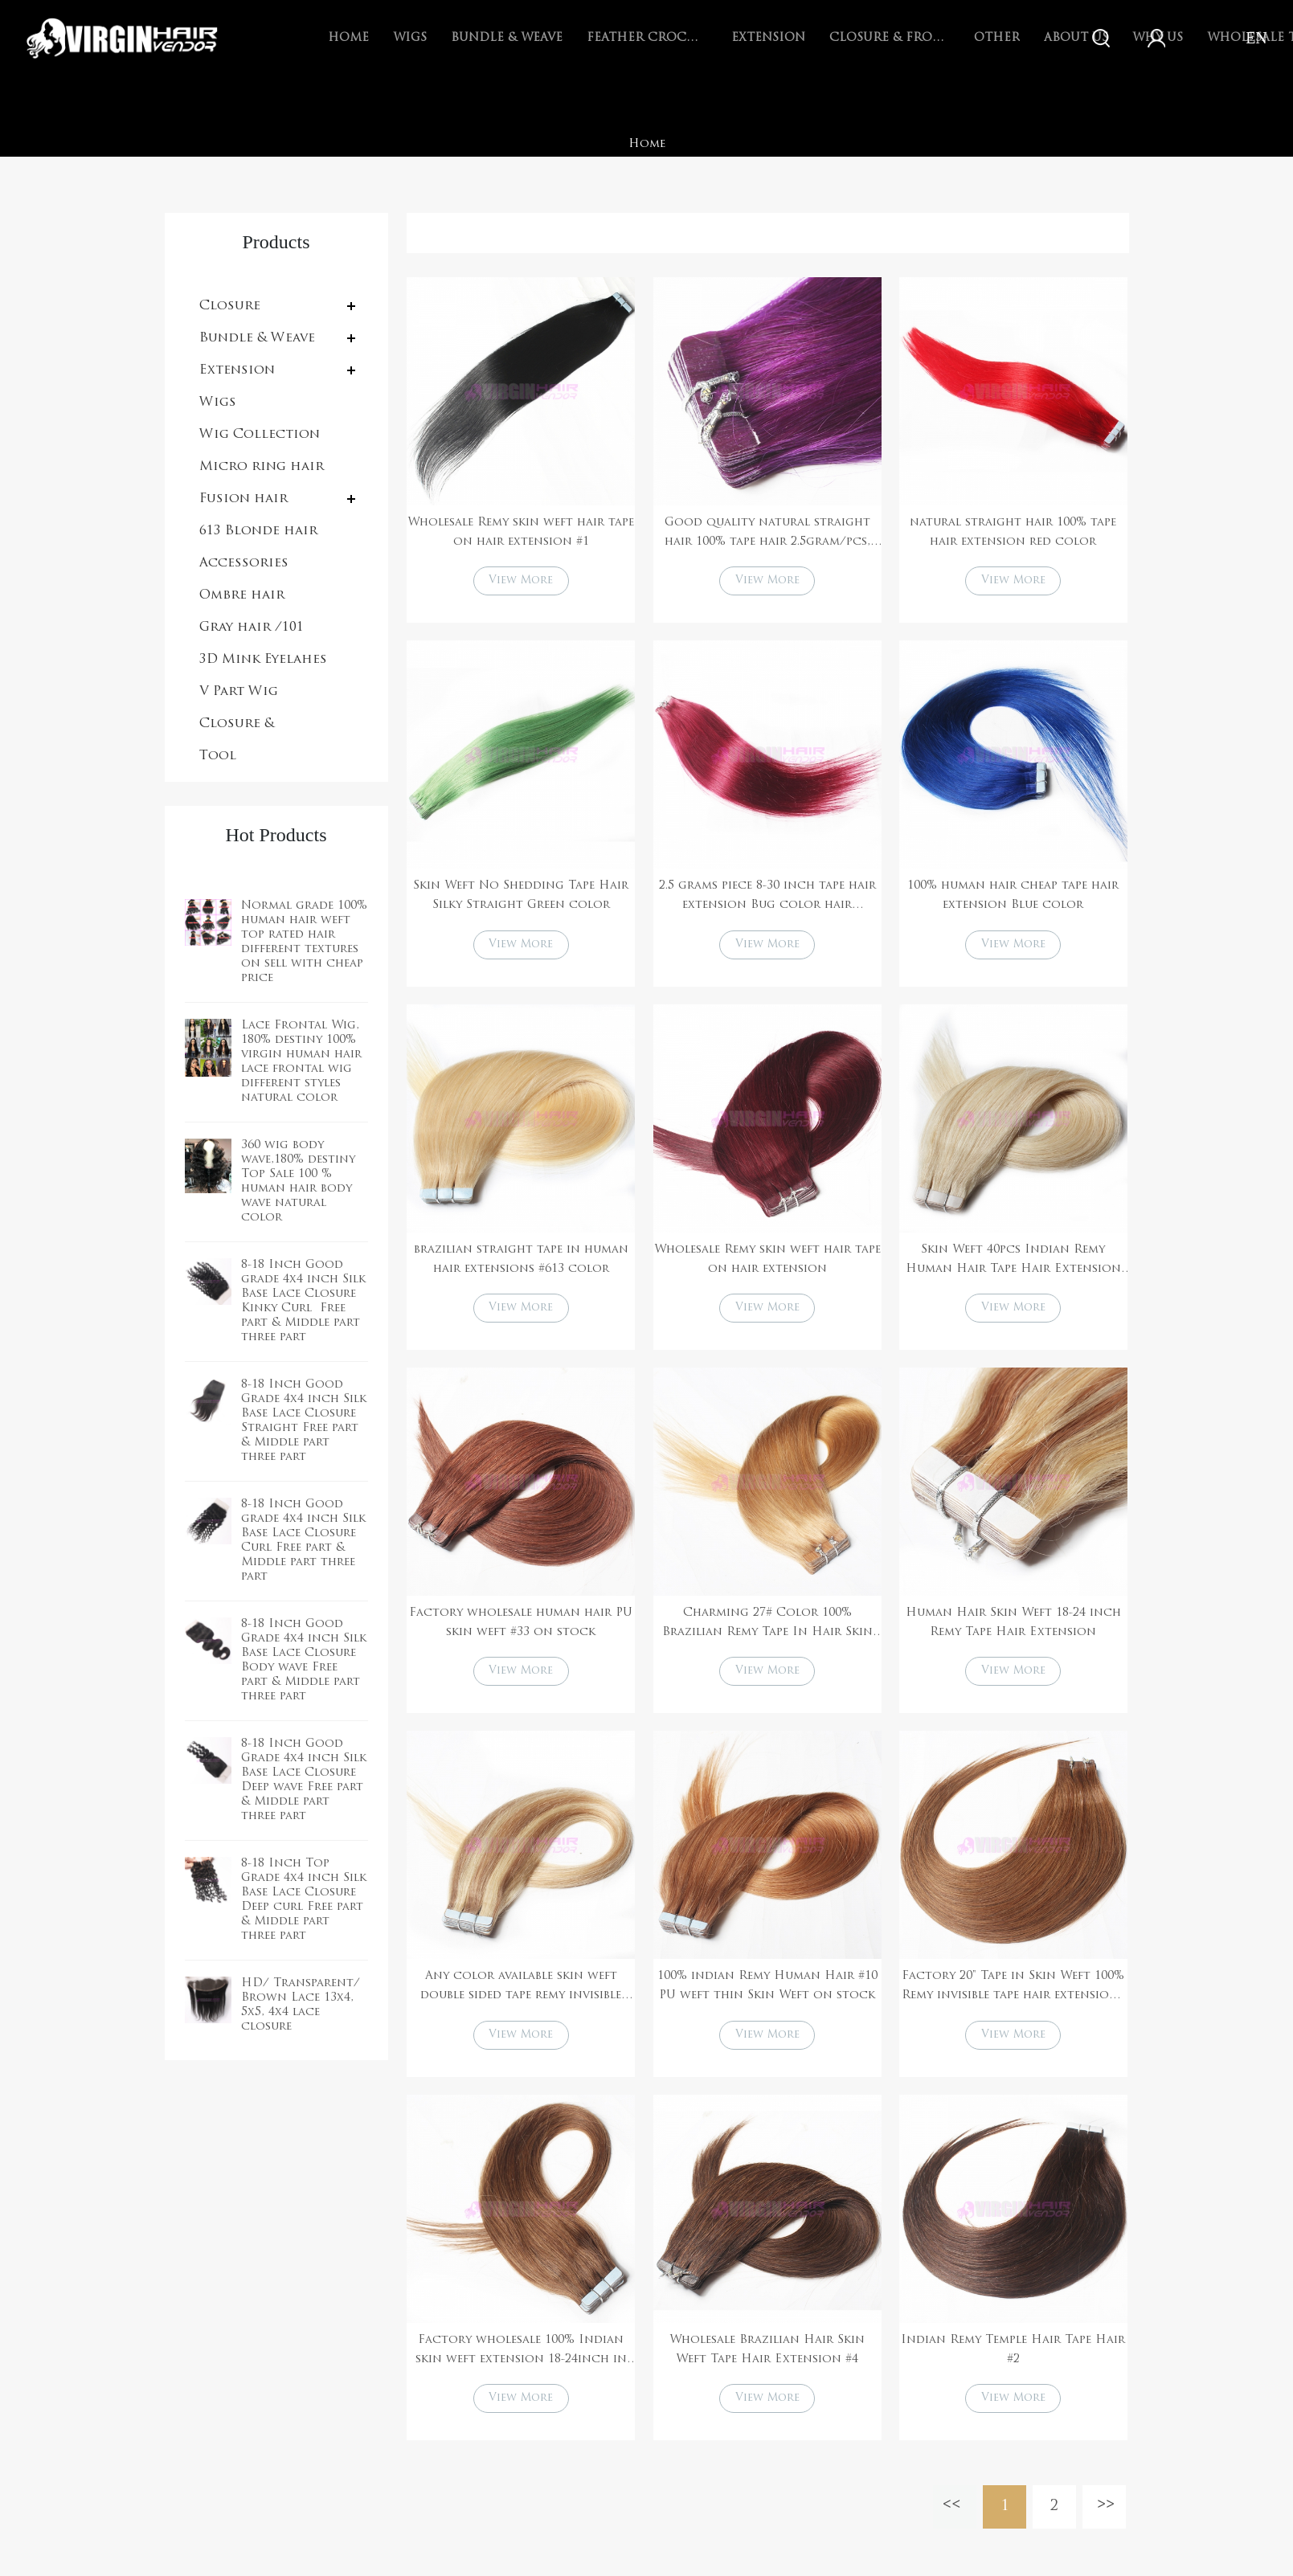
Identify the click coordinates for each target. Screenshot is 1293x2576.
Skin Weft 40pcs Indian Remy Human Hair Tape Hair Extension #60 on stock (1013, 1265)
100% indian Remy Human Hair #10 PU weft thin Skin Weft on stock (767, 1995)
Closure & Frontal (889, 38)
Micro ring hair (261, 466)
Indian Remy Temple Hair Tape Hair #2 (1013, 2361)
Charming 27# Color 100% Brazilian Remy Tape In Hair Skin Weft (767, 1631)
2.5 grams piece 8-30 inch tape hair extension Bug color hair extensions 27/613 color (767, 900)
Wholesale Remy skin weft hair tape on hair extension (767, 1263)
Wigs (410, 38)
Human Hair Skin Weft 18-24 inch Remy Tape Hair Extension (1013, 1629)
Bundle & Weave (507, 38)
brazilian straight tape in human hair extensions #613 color (521, 1263)
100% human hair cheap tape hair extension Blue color (1013, 898)
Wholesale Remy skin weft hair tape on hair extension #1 (520, 532)
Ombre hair (241, 595)
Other (997, 38)
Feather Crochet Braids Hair (647, 38)
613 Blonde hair (258, 531)
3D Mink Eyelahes (263, 659)
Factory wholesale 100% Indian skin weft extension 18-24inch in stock (521, 2363)
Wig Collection (259, 434)
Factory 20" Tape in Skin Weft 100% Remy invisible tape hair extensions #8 (1013, 1997)
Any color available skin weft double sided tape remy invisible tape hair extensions (520, 1997)
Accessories (243, 563)
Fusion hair (243, 499)
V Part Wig (238, 691)
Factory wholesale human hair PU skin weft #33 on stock (520, 1629)
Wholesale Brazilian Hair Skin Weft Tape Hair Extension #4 (767, 2361)
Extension (768, 38)
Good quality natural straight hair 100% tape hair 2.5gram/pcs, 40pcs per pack (767, 534)
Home (348, 38)
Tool (217, 756)
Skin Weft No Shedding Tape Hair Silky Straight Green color (520, 898)
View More (520, 582)
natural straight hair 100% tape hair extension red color (1013, 532)
